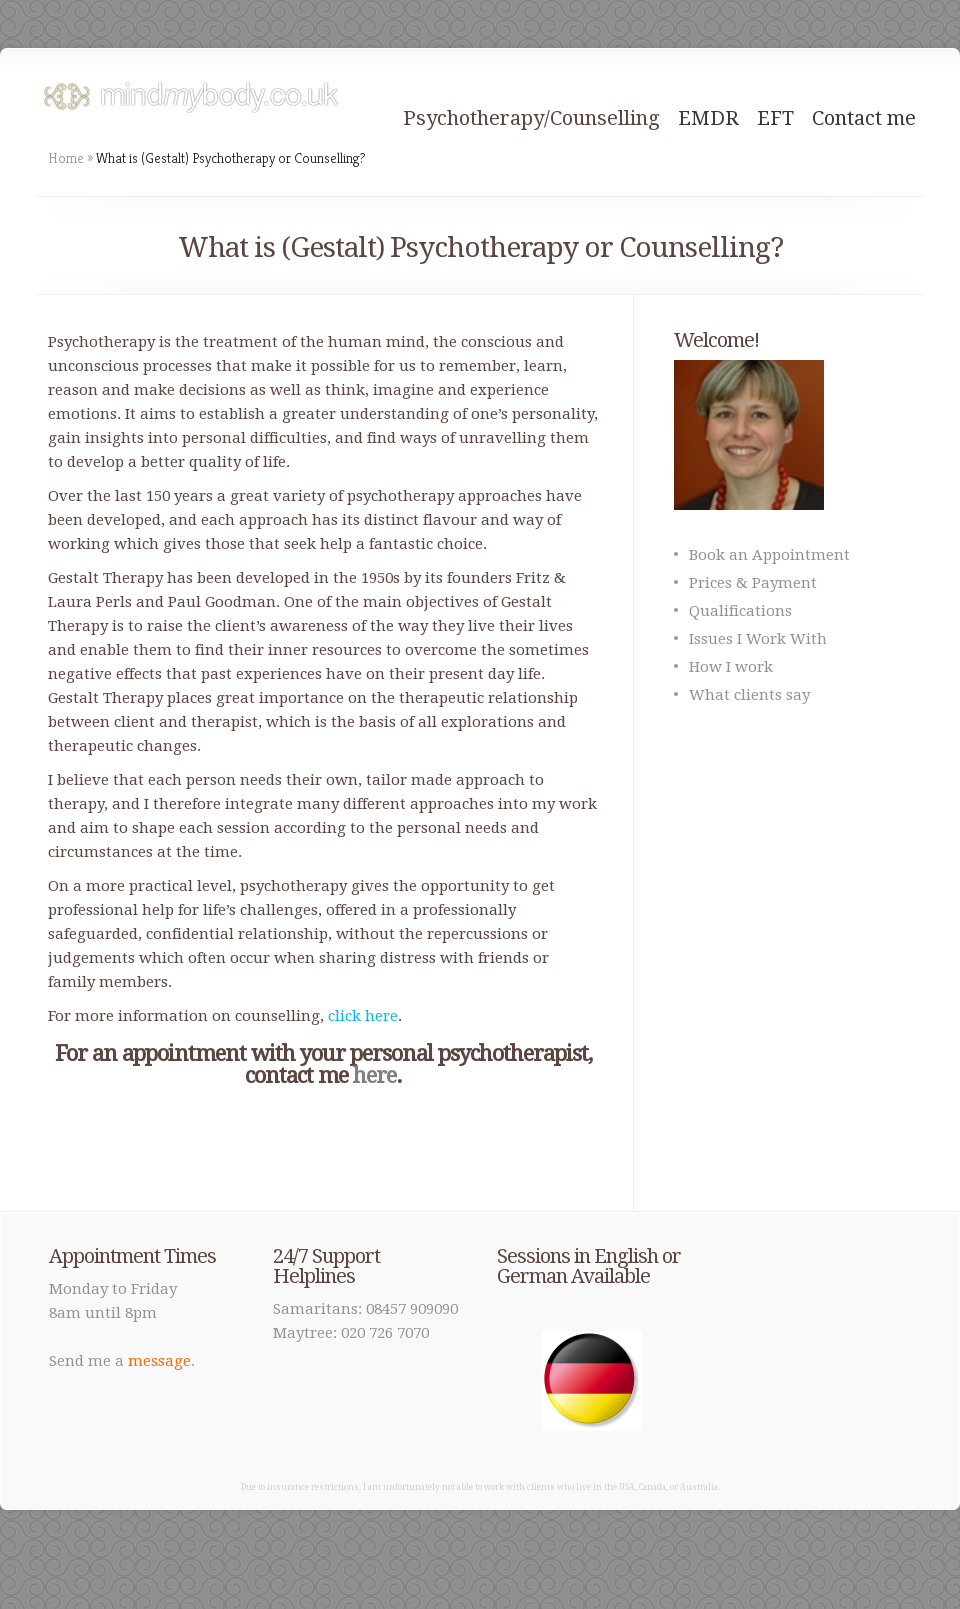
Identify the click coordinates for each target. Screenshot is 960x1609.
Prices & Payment (753, 583)
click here (363, 1016)
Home (66, 158)
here (374, 1075)
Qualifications (740, 611)
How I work (731, 667)
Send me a (120, 1361)
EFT (775, 118)
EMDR (708, 118)
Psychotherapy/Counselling (531, 118)
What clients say (749, 695)
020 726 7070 (385, 1333)
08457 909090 (412, 1309)
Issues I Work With (758, 639)
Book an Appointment (769, 555)
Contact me (864, 118)
